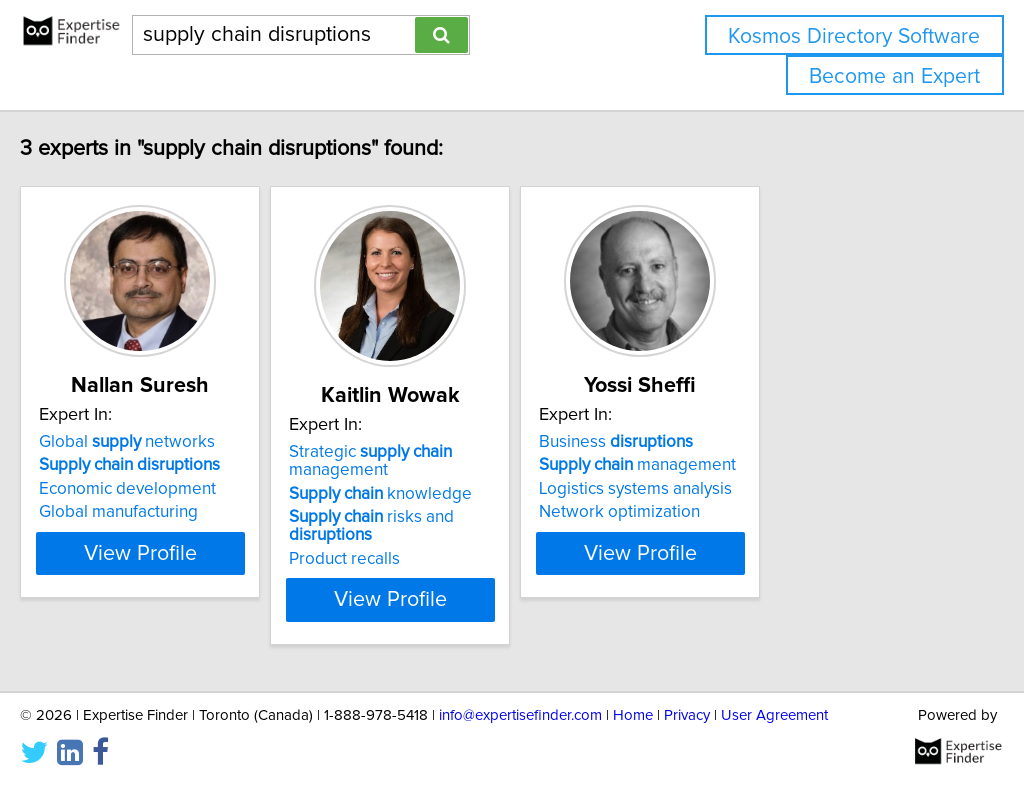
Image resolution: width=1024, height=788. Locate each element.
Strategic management (462, 461)
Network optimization (761, 512)
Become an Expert (894, 76)
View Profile (207, 571)
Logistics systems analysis (777, 489)
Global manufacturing (160, 512)
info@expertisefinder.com (520, 715)
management (779, 465)
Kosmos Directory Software (854, 36)
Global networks (169, 442)
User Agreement (774, 715)
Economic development (169, 489)
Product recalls (436, 541)
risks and (507, 517)
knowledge (472, 494)
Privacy (687, 715)
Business (758, 442)
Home (633, 715)
